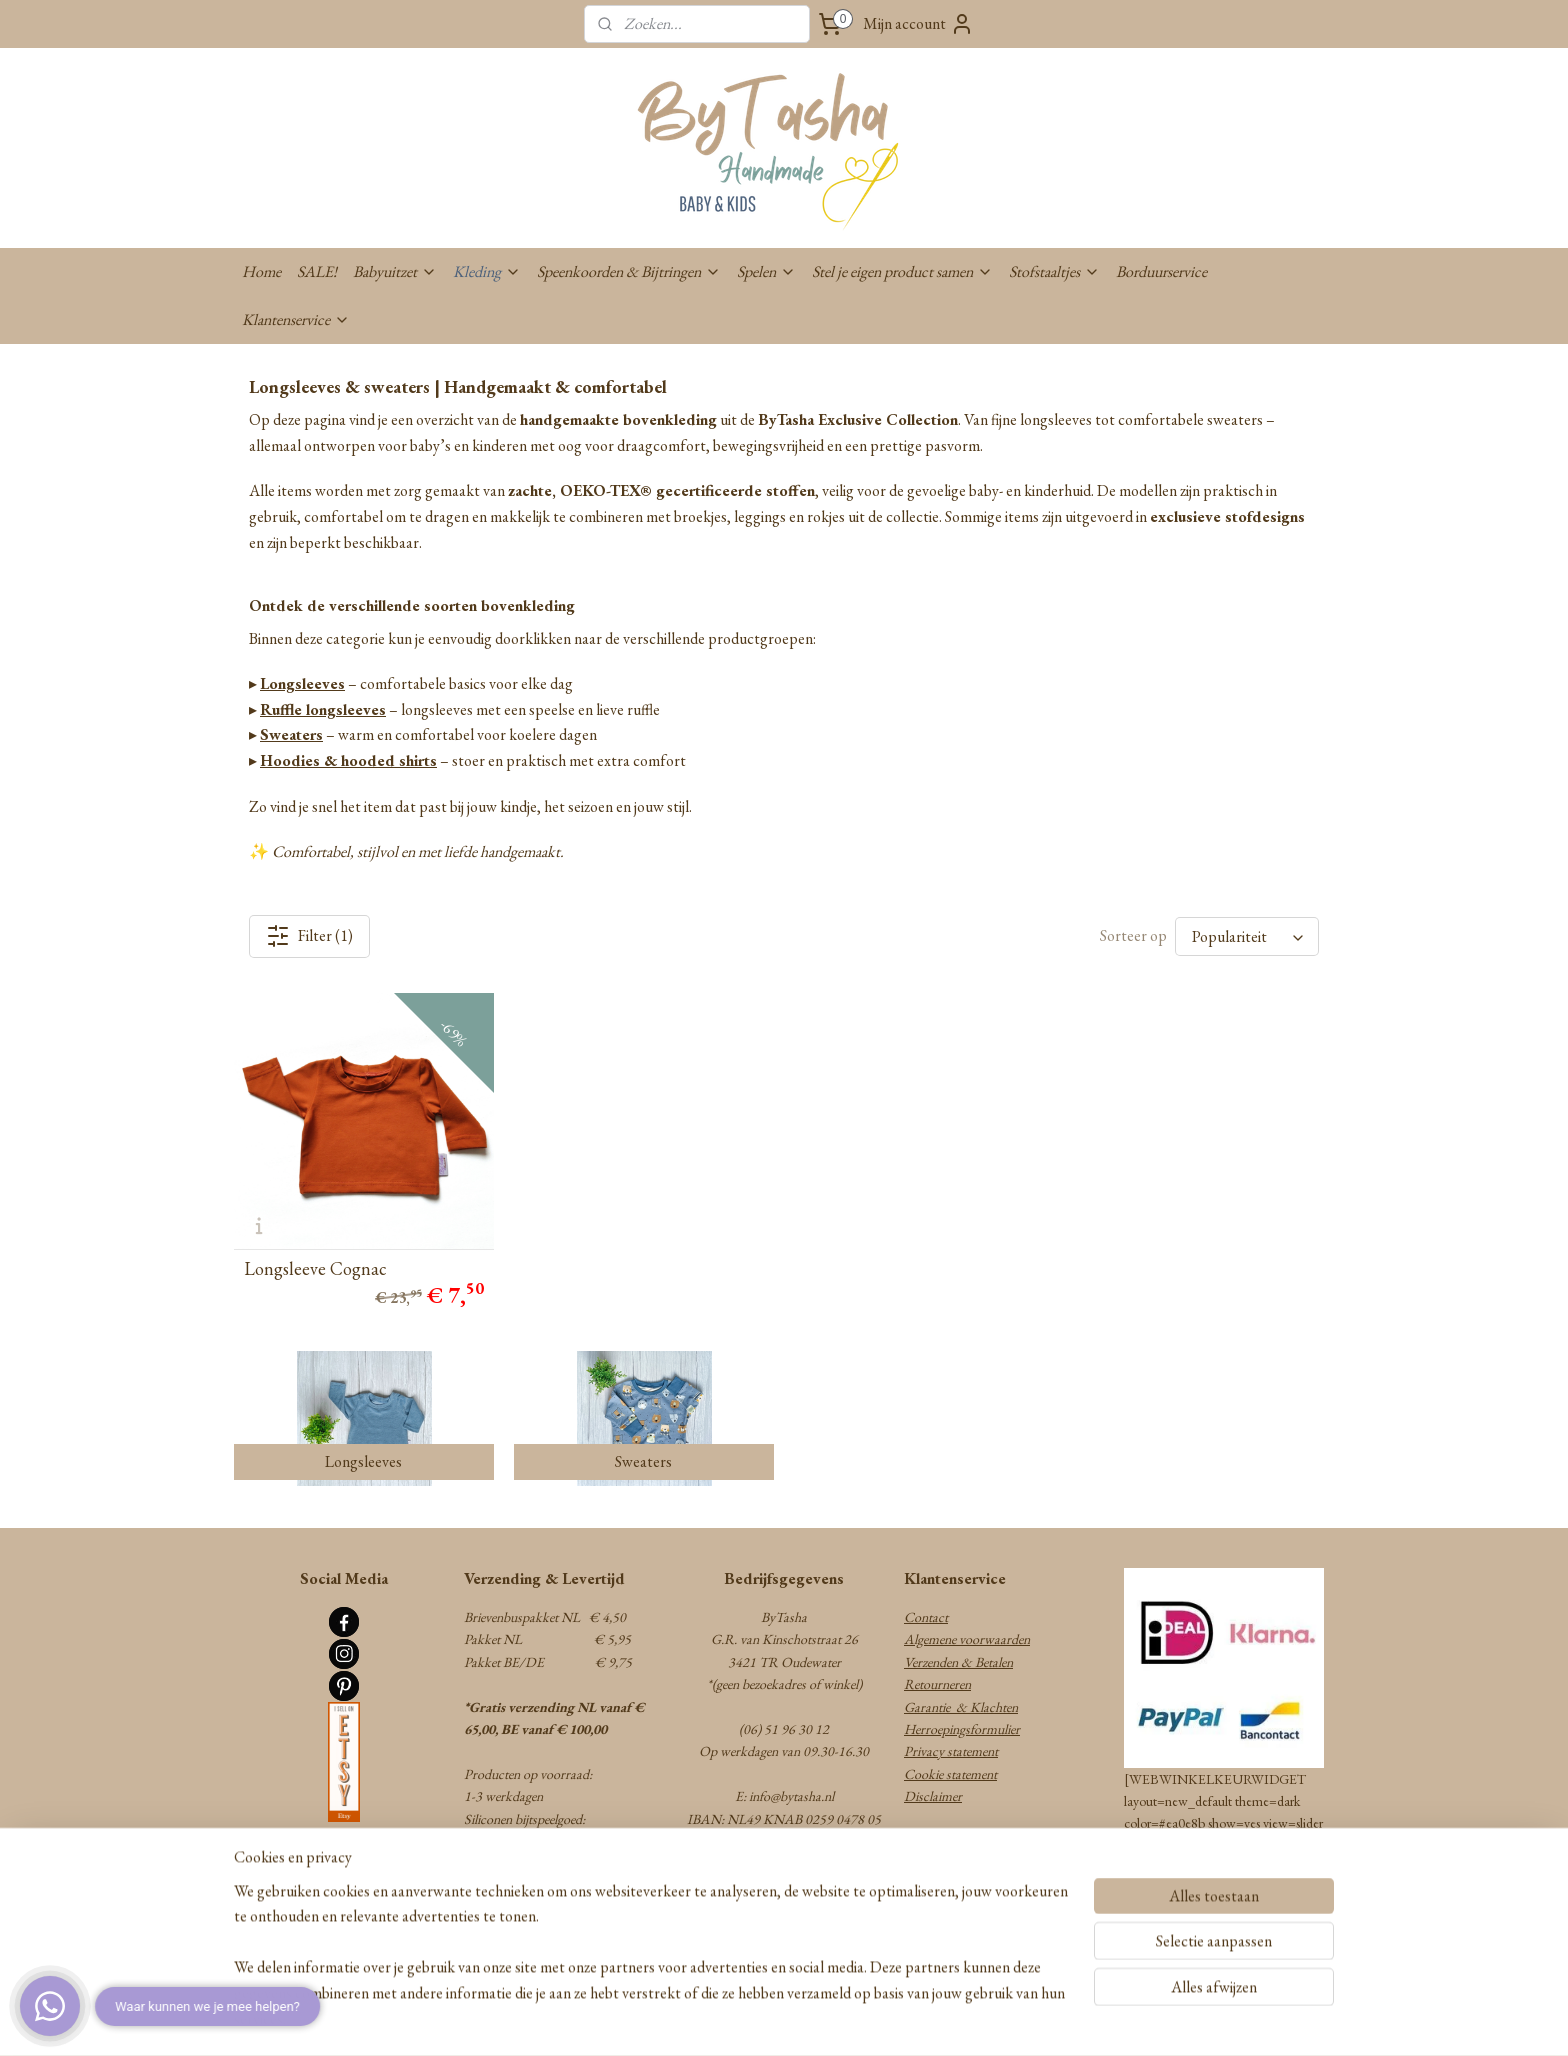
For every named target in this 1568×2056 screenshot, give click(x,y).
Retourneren (937, 1684)
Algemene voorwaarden (967, 1639)
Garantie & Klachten (961, 1707)
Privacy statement (951, 1751)
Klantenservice (296, 319)
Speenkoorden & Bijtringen (629, 271)
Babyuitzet (395, 271)
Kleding (487, 271)
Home (261, 271)
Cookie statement (950, 1774)
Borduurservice (1161, 271)
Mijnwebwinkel (934, 2019)
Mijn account (918, 24)
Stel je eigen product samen (902, 271)
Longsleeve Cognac (315, 1269)
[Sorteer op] (1247, 936)
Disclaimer (933, 1796)
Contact (926, 1617)
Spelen (766, 271)
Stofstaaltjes (1054, 271)
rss (742, 2019)
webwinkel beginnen (798, 2019)
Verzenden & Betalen (958, 1662)
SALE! (317, 271)
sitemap (714, 2019)
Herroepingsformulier (962, 1729)
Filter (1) (309, 936)
